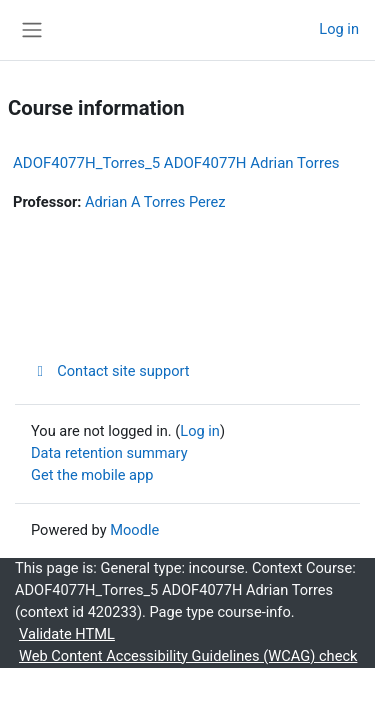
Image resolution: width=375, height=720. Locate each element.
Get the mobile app (92, 475)
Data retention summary (109, 453)
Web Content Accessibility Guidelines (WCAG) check (188, 656)
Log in (339, 29)
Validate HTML (67, 634)
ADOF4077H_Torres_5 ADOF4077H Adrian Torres (176, 163)
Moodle (134, 530)
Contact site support (110, 371)
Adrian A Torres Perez (155, 202)
